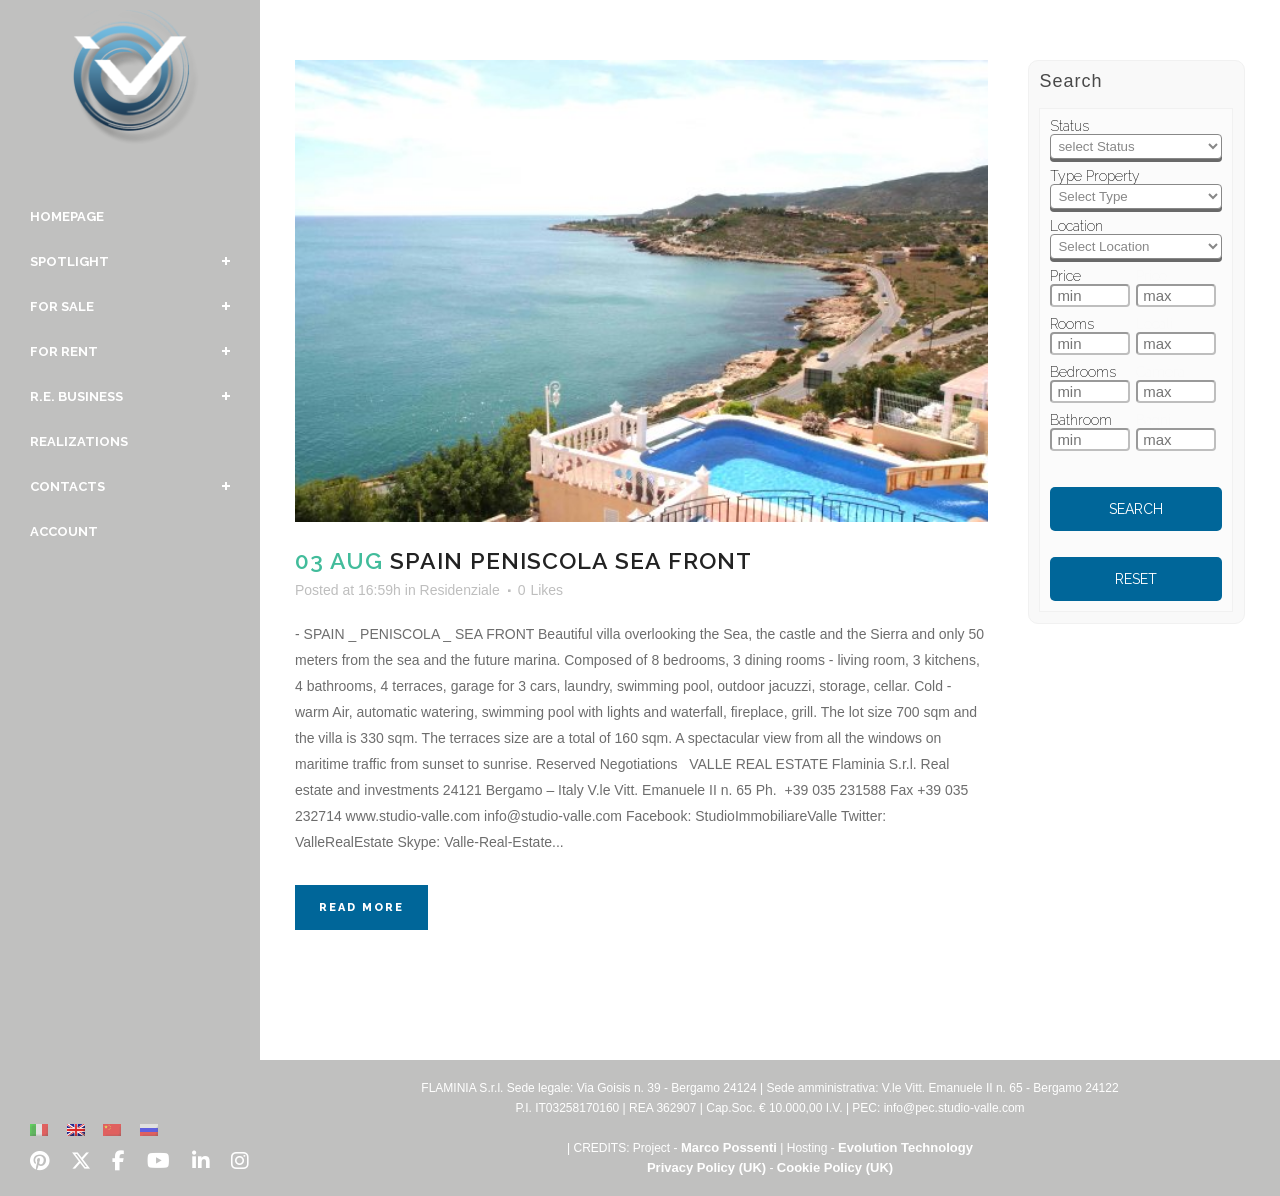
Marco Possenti (729, 1147)
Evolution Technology (905, 1147)
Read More (361, 907)
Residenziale (460, 590)
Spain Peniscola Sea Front (571, 560)
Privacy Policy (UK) (706, 1167)
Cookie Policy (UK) (835, 1167)
